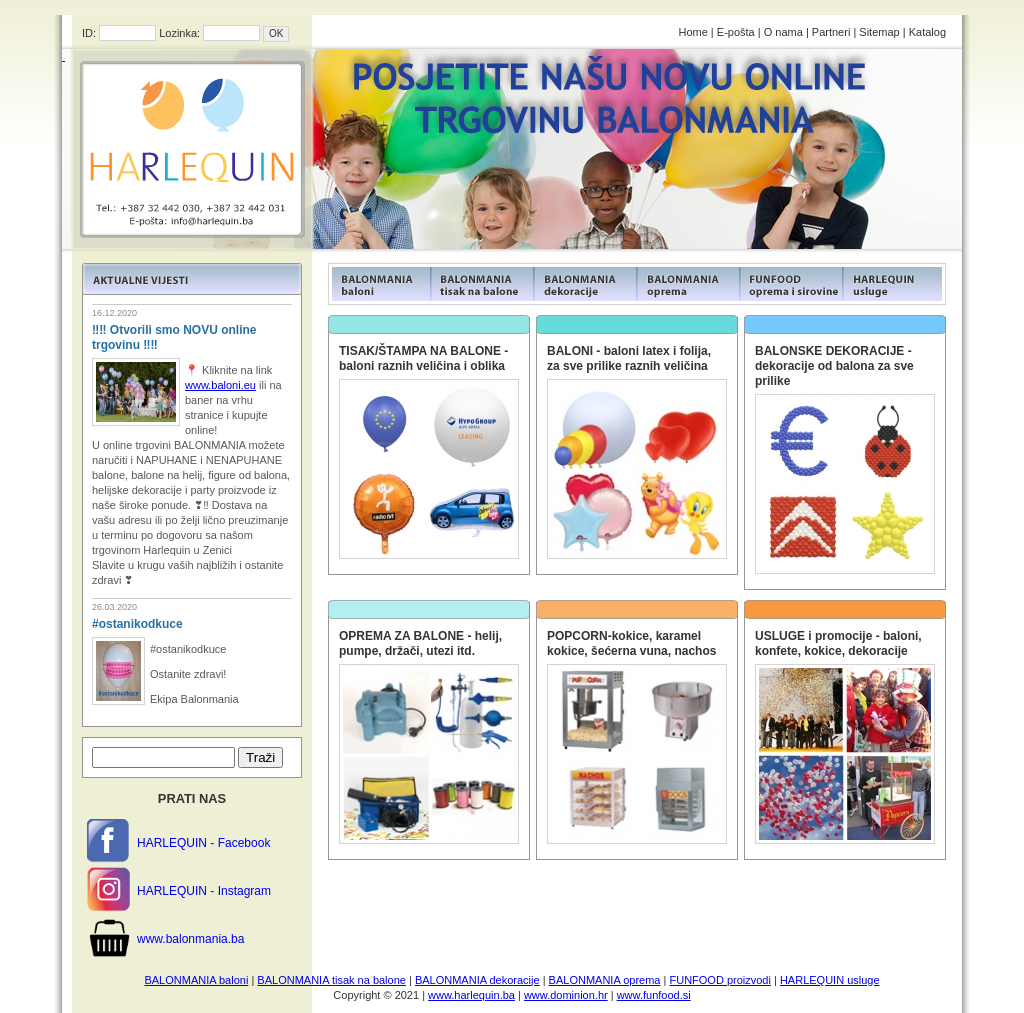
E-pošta (736, 32)
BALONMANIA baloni (196, 980)
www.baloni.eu (220, 385)
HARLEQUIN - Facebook (203, 843)
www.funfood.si (654, 995)
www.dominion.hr (566, 995)
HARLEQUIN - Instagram (204, 891)
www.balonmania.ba (190, 939)
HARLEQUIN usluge (830, 980)
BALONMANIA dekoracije (477, 980)
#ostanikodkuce (137, 624)
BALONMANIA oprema (605, 980)
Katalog (927, 32)
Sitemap (879, 32)
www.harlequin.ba (471, 995)
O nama (783, 32)
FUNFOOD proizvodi (719, 980)
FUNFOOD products (379, 284)
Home (692, 32)
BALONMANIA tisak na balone (331, 980)
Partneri (831, 32)
